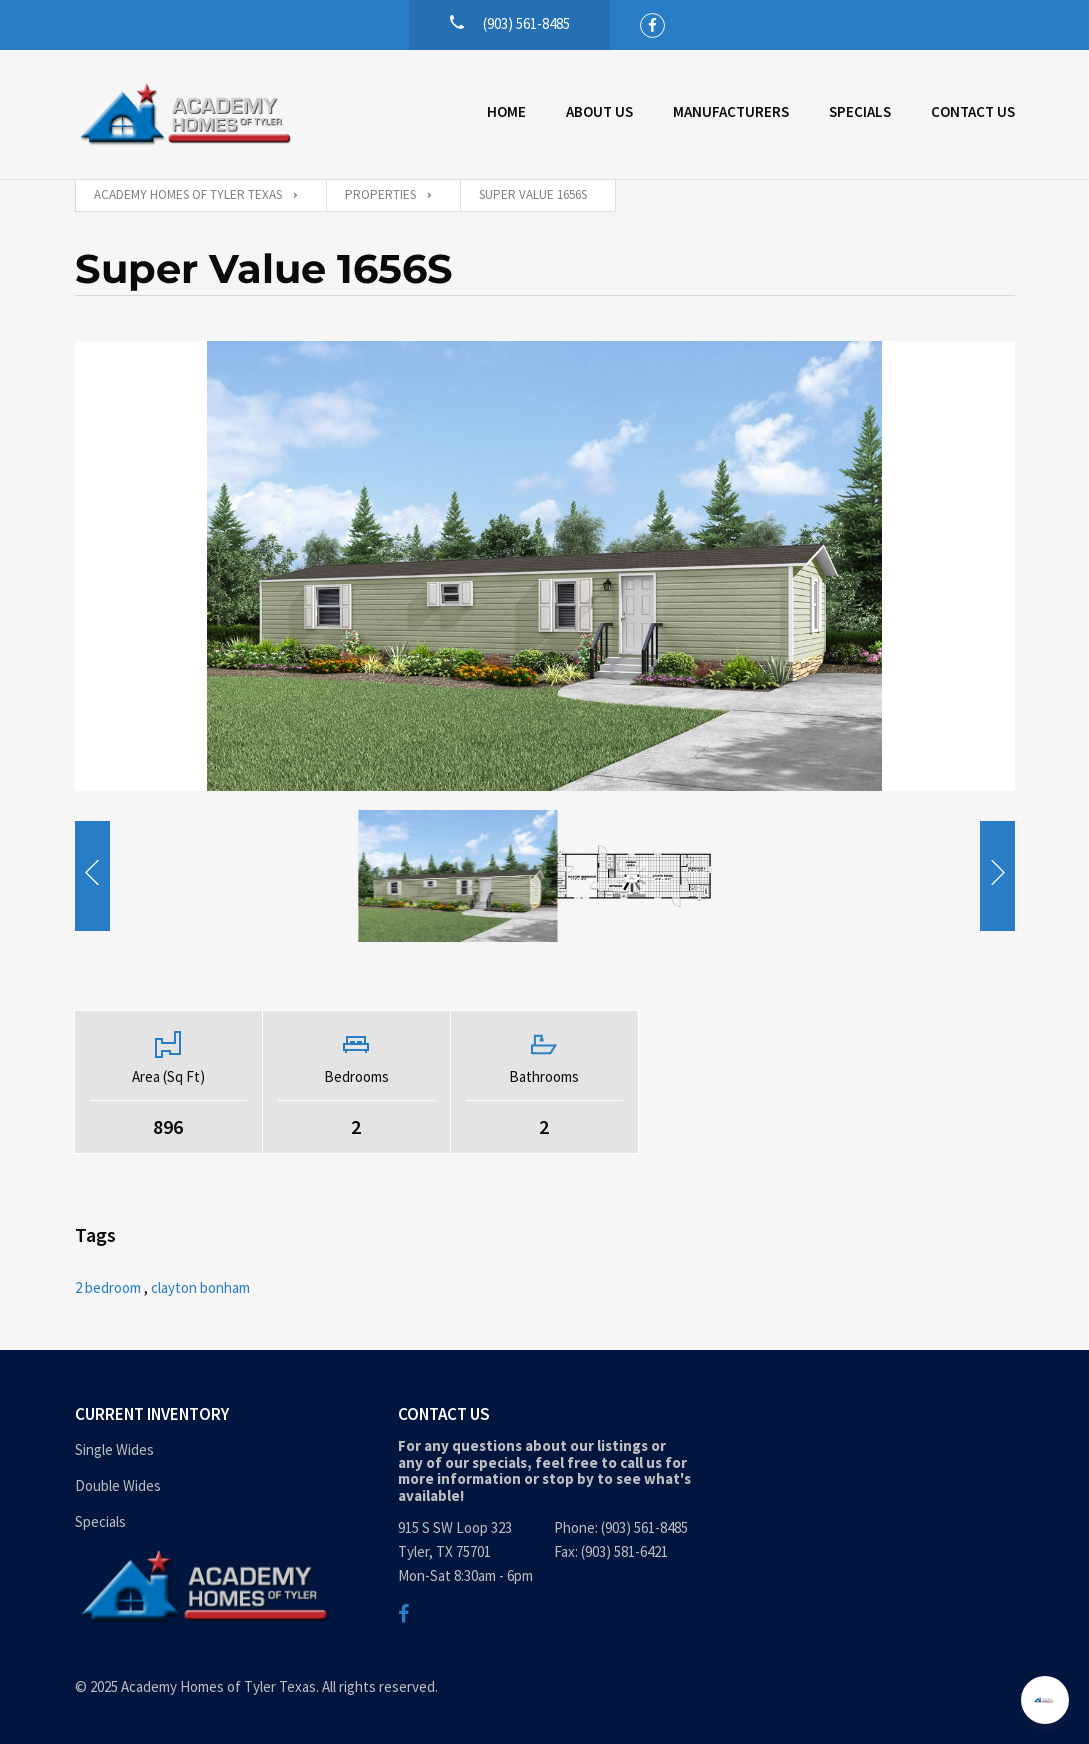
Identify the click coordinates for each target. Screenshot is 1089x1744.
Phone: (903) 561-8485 (621, 1527)
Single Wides (114, 1449)
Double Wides (118, 1485)
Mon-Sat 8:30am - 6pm (465, 1575)
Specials (860, 111)
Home (506, 111)
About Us (599, 111)
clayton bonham (200, 1287)
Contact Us (973, 111)
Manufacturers (731, 111)
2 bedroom (108, 1287)
